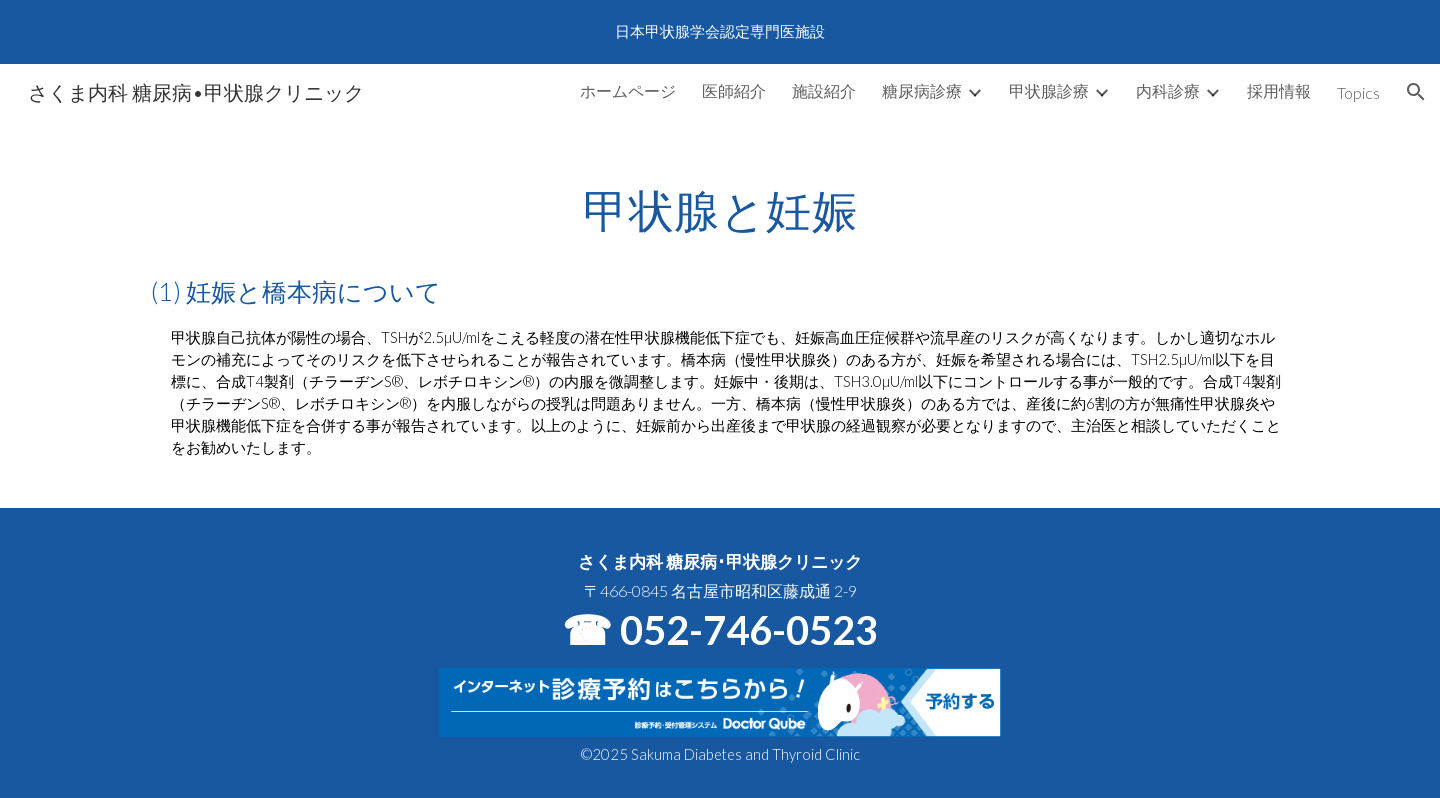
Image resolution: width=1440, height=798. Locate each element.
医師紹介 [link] (734, 90)
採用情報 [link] (1279, 90)
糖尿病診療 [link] (922, 90)
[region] (720, 32)
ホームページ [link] (628, 90)
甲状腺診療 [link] (1049, 90)
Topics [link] (1358, 92)
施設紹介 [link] (824, 90)
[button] (1416, 92)
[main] (720, 313)
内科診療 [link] (1168, 90)
